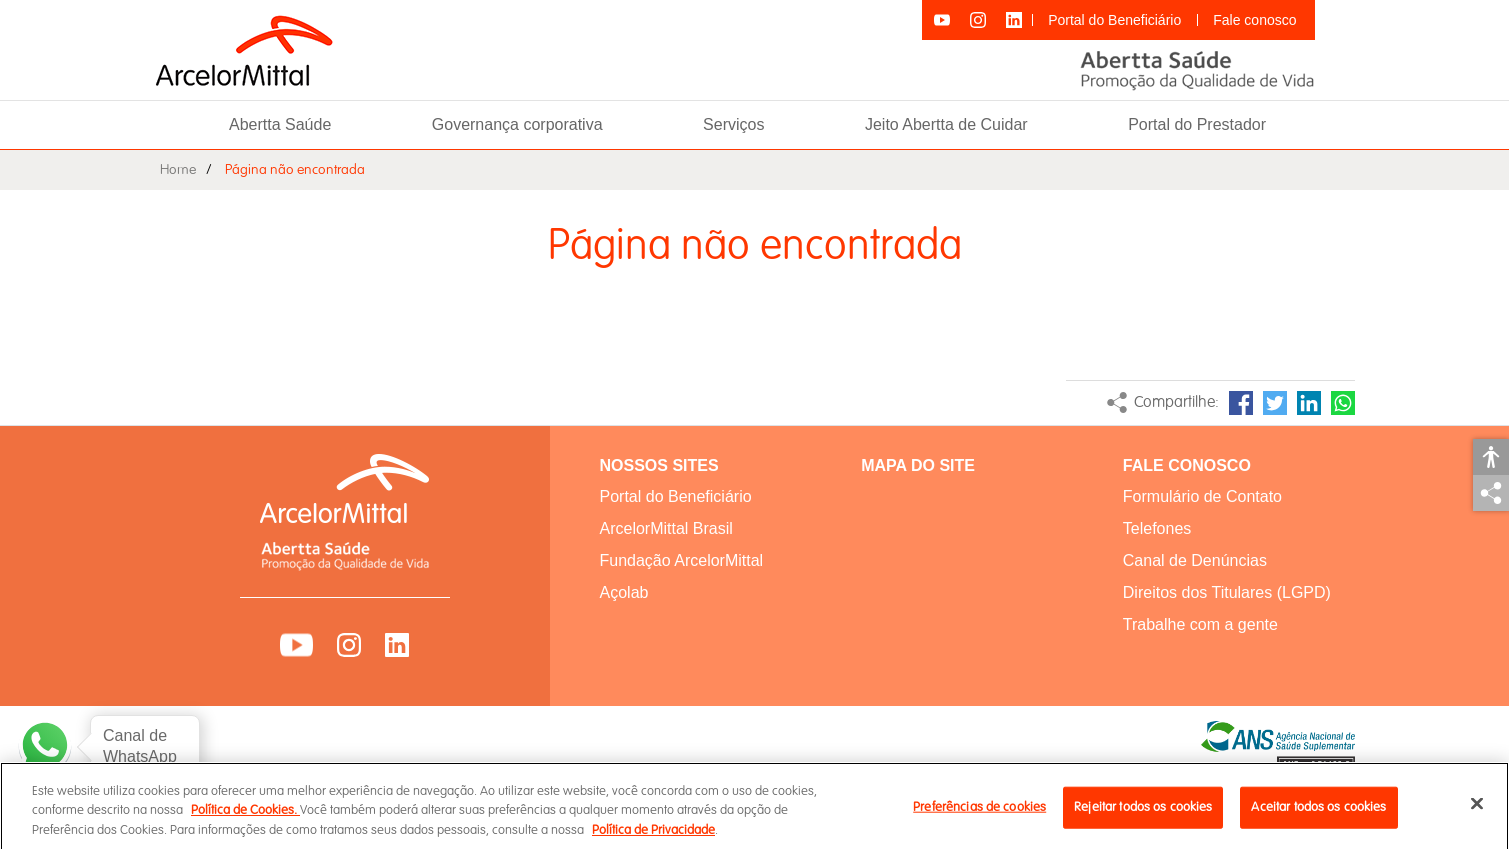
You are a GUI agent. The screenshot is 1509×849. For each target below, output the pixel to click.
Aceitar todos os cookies (1318, 815)
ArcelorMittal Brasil (666, 528)
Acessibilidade (1491, 457)
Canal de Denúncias (1195, 560)
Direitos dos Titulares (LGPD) (1227, 592)
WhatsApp (1343, 403)
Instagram (349, 645)
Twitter (1275, 403)
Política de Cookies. (245, 818)
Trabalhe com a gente (1200, 624)
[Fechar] (1477, 811)
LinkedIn (1309, 403)
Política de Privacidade (653, 838)
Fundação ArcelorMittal (682, 560)
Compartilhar (1491, 493)
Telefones (1157, 528)
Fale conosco (1254, 20)
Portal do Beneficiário (1114, 20)
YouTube (296, 645)
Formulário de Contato (1202, 496)
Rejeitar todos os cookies (1143, 815)
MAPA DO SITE (918, 465)
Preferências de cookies (979, 815)
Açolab (624, 592)
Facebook (1241, 403)
